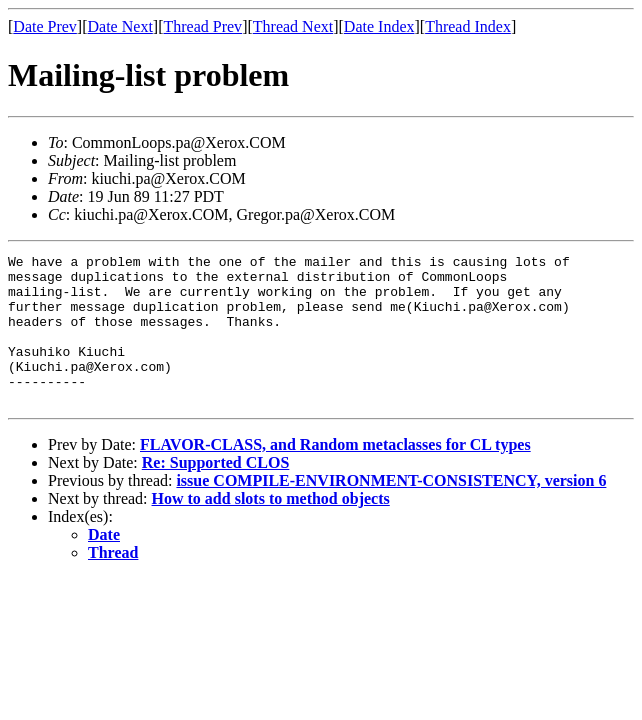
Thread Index (468, 26)
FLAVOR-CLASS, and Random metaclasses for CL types (335, 474)
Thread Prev (202, 26)
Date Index (379, 26)
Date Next (120, 26)
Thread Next (293, 26)
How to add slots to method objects (271, 528)
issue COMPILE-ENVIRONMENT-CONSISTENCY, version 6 (391, 510)
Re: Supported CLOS (216, 492)
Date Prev (45, 26)
